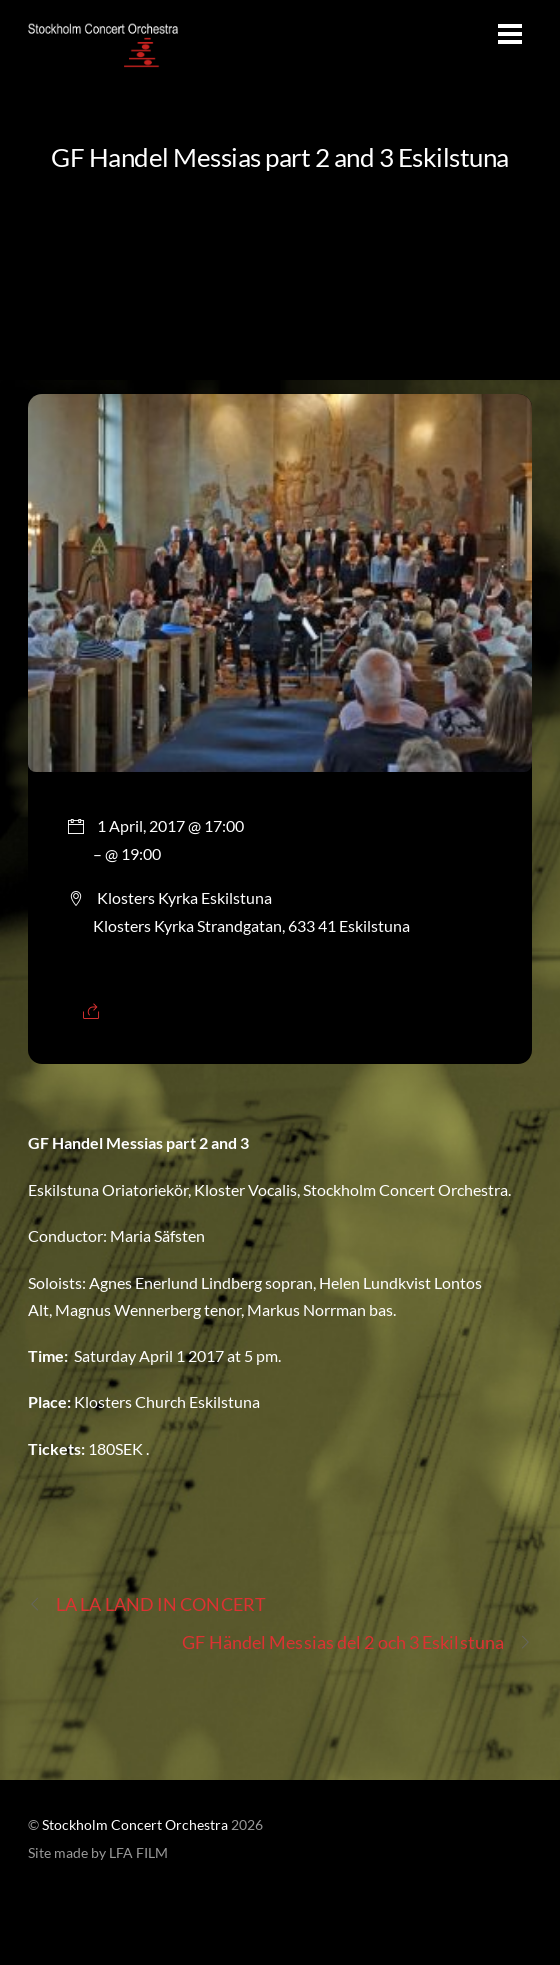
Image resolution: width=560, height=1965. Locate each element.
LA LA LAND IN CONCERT (147, 1604)
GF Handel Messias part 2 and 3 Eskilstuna (279, 157)
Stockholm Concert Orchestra (135, 1825)
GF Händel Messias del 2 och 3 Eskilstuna (357, 1642)
